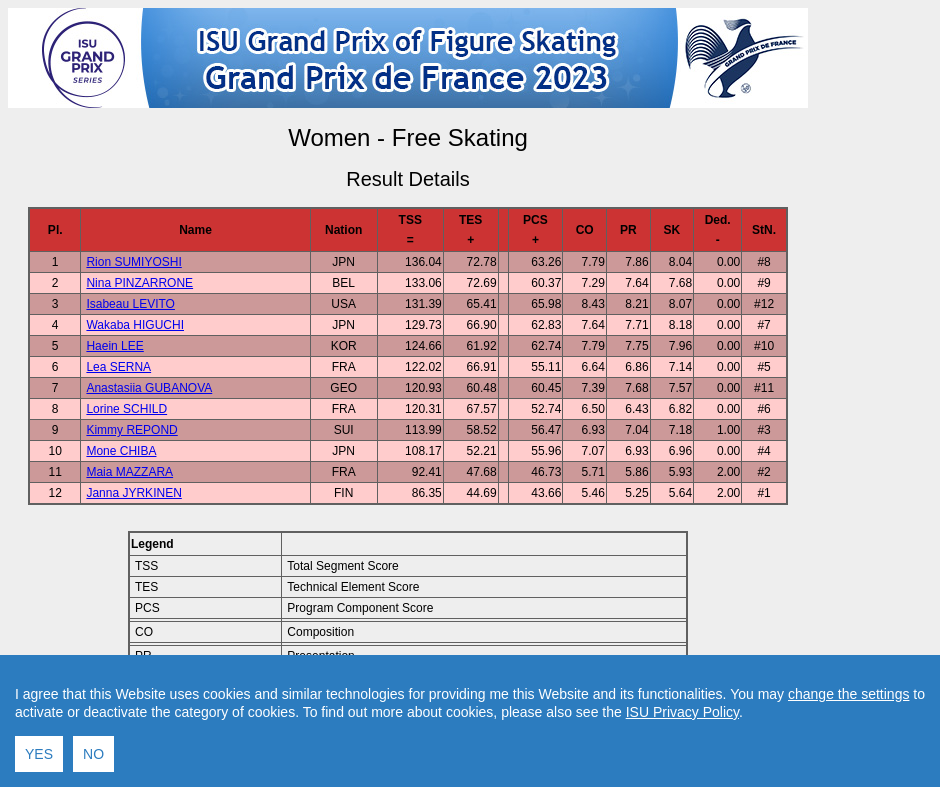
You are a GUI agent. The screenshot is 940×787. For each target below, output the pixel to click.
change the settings (848, 766)
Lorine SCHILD (126, 409)
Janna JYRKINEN (133, 493)
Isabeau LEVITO (130, 304)
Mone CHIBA (121, 451)
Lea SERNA (118, 367)
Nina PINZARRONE (139, 283)
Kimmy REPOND (131, 430)
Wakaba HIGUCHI (135, 325)
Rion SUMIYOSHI (133, 262)
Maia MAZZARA (129, 472)
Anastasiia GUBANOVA (149, 388)
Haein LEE (114, 346)
